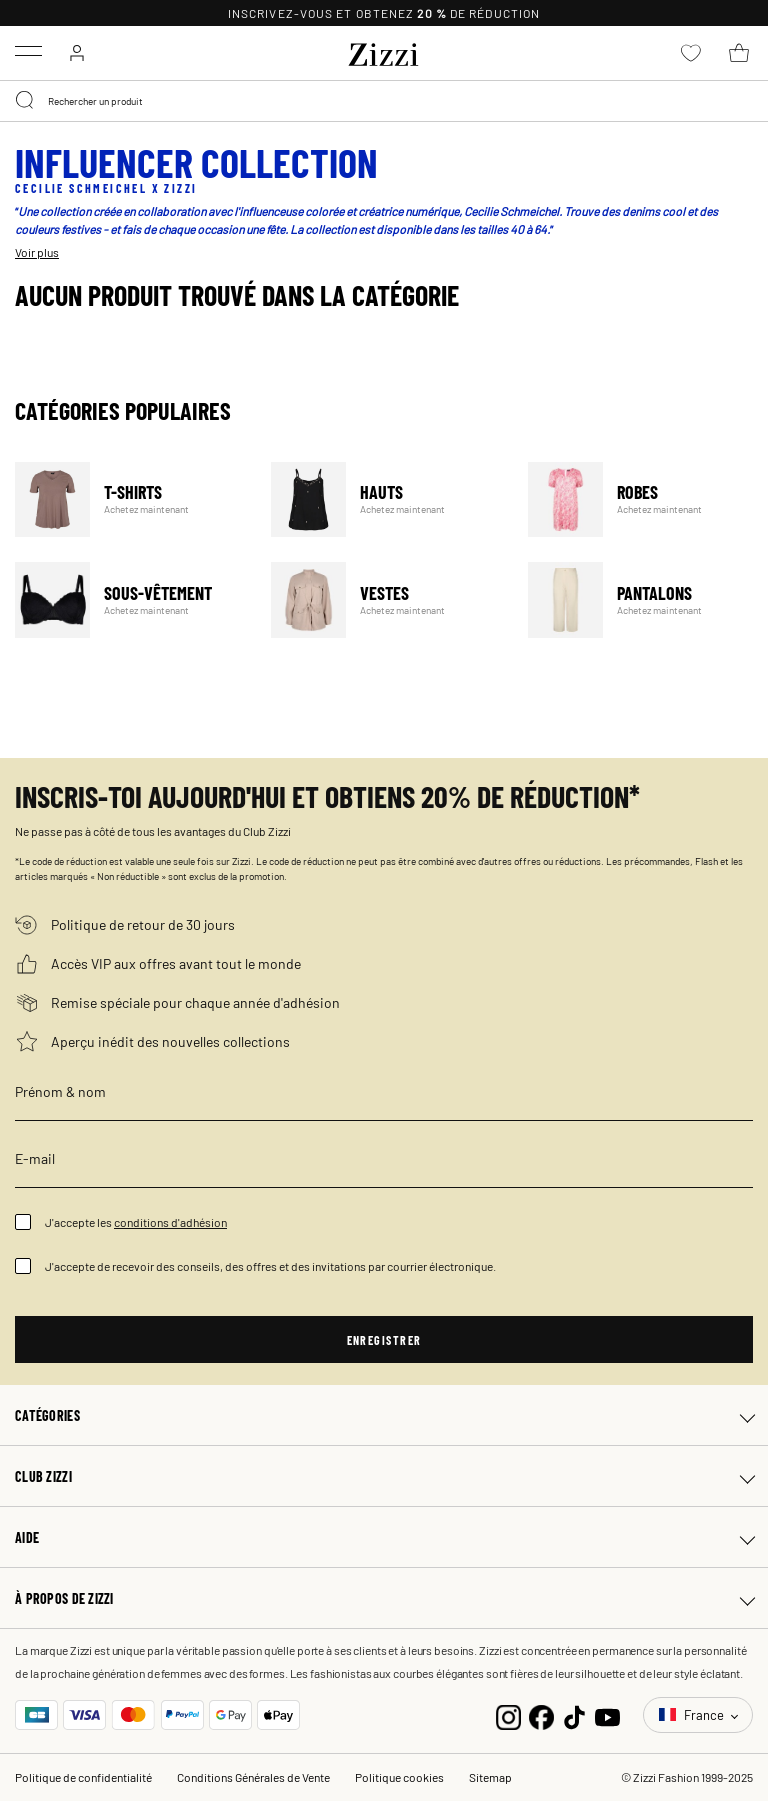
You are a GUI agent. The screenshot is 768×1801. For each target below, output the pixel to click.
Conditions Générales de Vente (253, 1777)
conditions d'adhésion (170, 1222)
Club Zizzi (43, 1476)
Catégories (47, 1415)
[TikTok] (574, 1715)
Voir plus (37, 252)
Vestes (386, 599)
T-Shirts (130, 499)
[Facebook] (541, 1715)
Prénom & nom (60, 1091)
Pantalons (643, 599)
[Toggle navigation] (28, 51)
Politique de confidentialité (83, 1777)
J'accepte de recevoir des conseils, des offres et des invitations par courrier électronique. (270, 1266)
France (693, 1714)
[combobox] (384, 101)
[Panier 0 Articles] (739, 53)
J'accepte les (136, 1222)
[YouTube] (607, 1715)
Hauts (386, 499)
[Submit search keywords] (26, 101)
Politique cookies (399, 1777)
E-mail (35, 1158)
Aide (27, 1537)
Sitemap (490, 1777)
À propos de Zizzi (64, 1598)
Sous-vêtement (130, 599)
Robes (643, 499)
